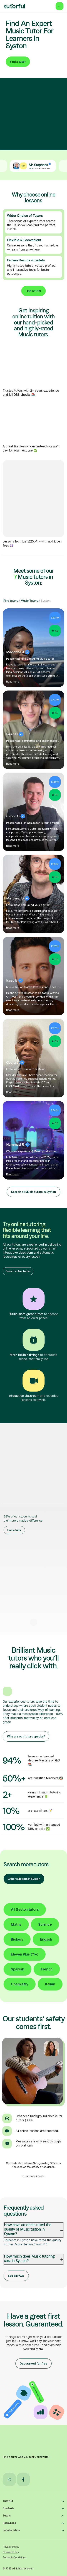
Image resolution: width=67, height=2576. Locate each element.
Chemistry (19, 1984)
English (46, 1939)
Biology (17, 1939)
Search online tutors (18, 1271)
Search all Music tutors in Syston (33, 1192)
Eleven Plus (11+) (24, 1954)
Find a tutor (18, 61)
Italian (50, 1984)
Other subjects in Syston (24, 1879)
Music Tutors (29, 600)
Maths (16, 1924)
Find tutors (10, 600)
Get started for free (33, 2363)
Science (45, 1924)
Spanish (17, 1969)
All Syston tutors (25, 1909)
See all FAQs (16, 2275)
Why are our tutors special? (26, 1736)
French (47, 1969)
